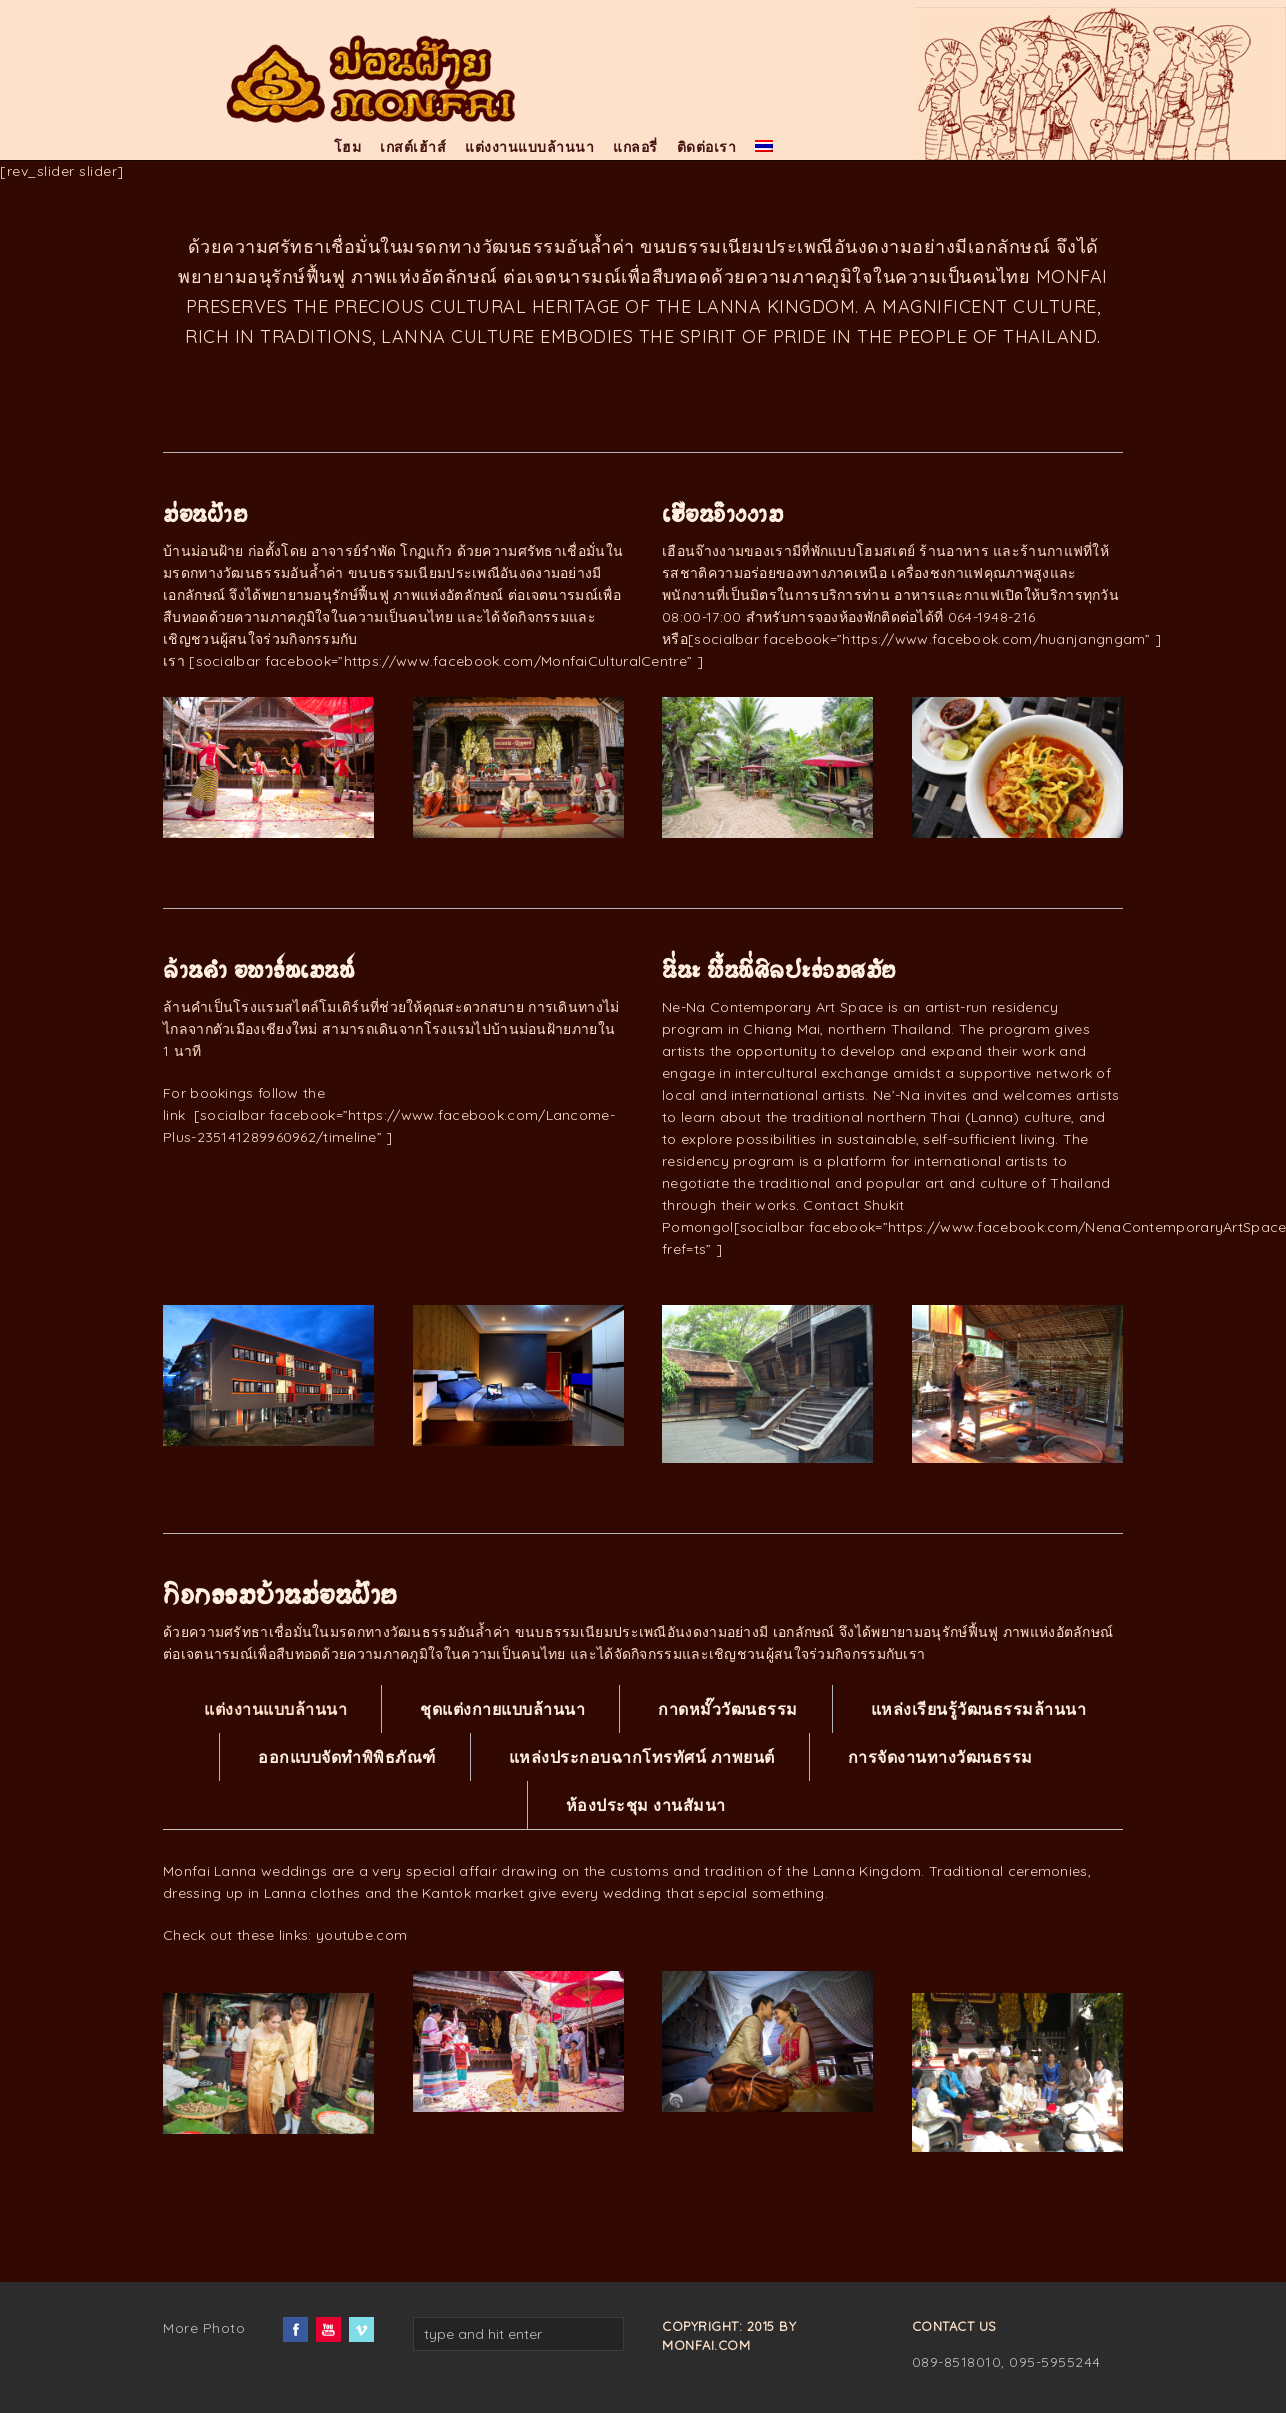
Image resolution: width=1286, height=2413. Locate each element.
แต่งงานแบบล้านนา (529, 147)
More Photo (204, 2328)
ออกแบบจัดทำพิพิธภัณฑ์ (347, 1757)
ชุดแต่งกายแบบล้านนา (502, 1709)
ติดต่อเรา (707, 147)
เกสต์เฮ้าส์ (413, 147)
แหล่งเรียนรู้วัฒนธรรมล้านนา (979, 1709)
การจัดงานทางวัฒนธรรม (940, 1757)
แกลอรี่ (635, 147)
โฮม (348, 147)
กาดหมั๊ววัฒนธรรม (728, 1709)
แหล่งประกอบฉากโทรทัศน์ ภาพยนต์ (642, 1757)
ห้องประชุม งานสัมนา (646, 1805)
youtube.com (361, 1935)
